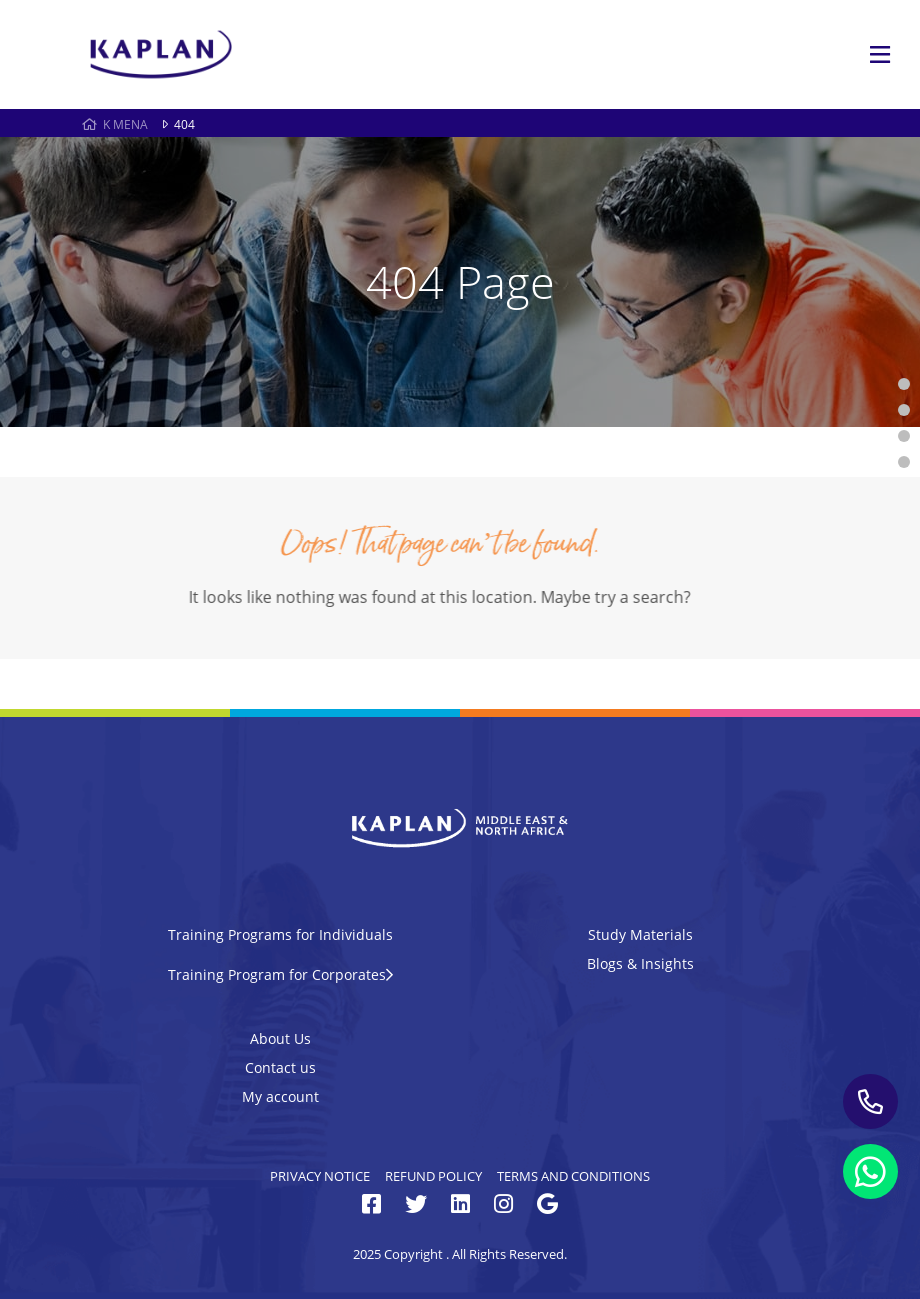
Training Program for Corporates (280, 974)
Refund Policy (433, 1176)
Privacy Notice (320, 1176)
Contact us (280, 1067)
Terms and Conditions (573, 1176)
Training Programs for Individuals (280, 934)
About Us (280, 1038)
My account (280, 1096)
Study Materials (640, 934)
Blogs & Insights (640, 963)
